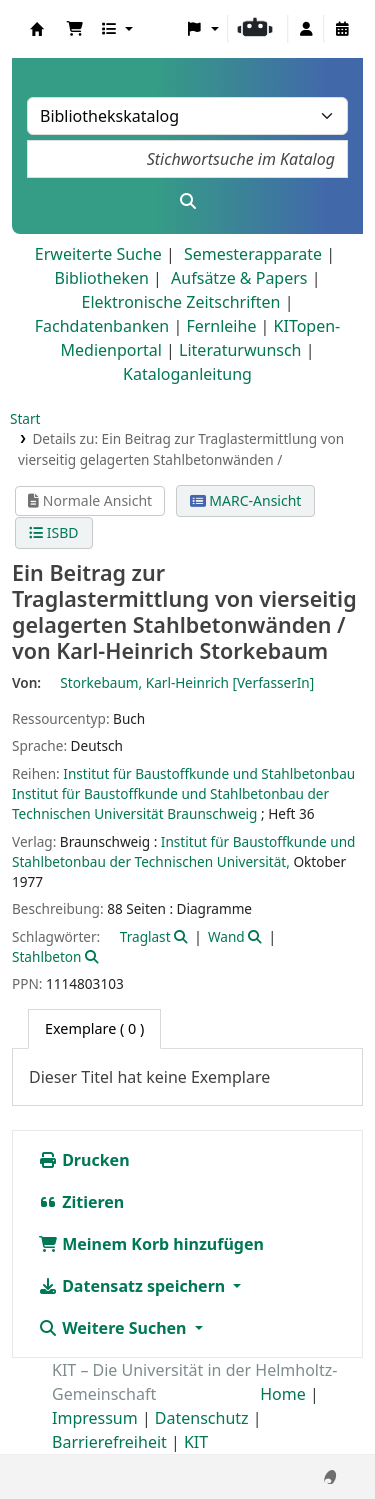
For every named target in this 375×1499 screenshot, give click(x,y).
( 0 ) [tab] (94, 1028)
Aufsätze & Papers (239, 278)
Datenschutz (202, 1418)
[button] (75, 29)
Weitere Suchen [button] (114, 1328)
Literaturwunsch (240, 350)
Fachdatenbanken (102, 326)
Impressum (95, 1418)
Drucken (84, 1160)
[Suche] (187, 201)
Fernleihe (221, 326)
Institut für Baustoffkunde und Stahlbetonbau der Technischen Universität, (183, 851)
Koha (37, 29)
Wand (226, 936)
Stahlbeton (46, 956)
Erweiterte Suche (98, 254)
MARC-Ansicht (246, 500)
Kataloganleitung (187, 374)
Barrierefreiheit (109, 1442)
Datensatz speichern (133, 1286)
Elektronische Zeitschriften (181, 302)
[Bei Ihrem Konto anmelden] (306, 29)
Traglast (145, 936)
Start (25, 418)
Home (283, 1394)
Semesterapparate (253, 254)
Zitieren (81, 1202)
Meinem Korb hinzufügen (151, 1244)
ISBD (53, 532)
